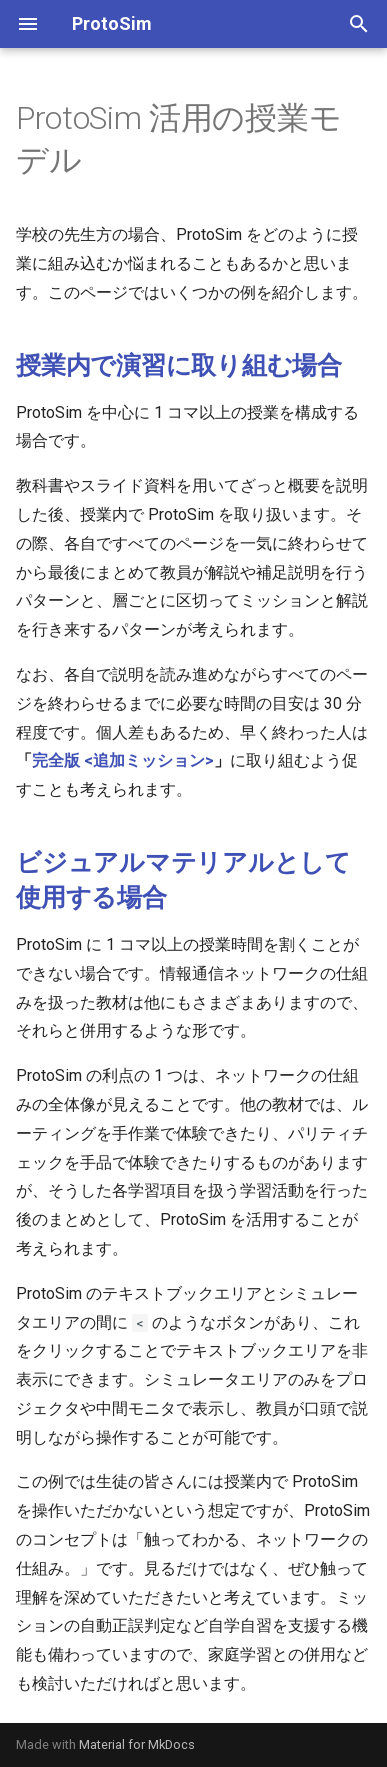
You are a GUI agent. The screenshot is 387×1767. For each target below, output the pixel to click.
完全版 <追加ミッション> (123, 760)
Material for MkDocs (137, 1744)
